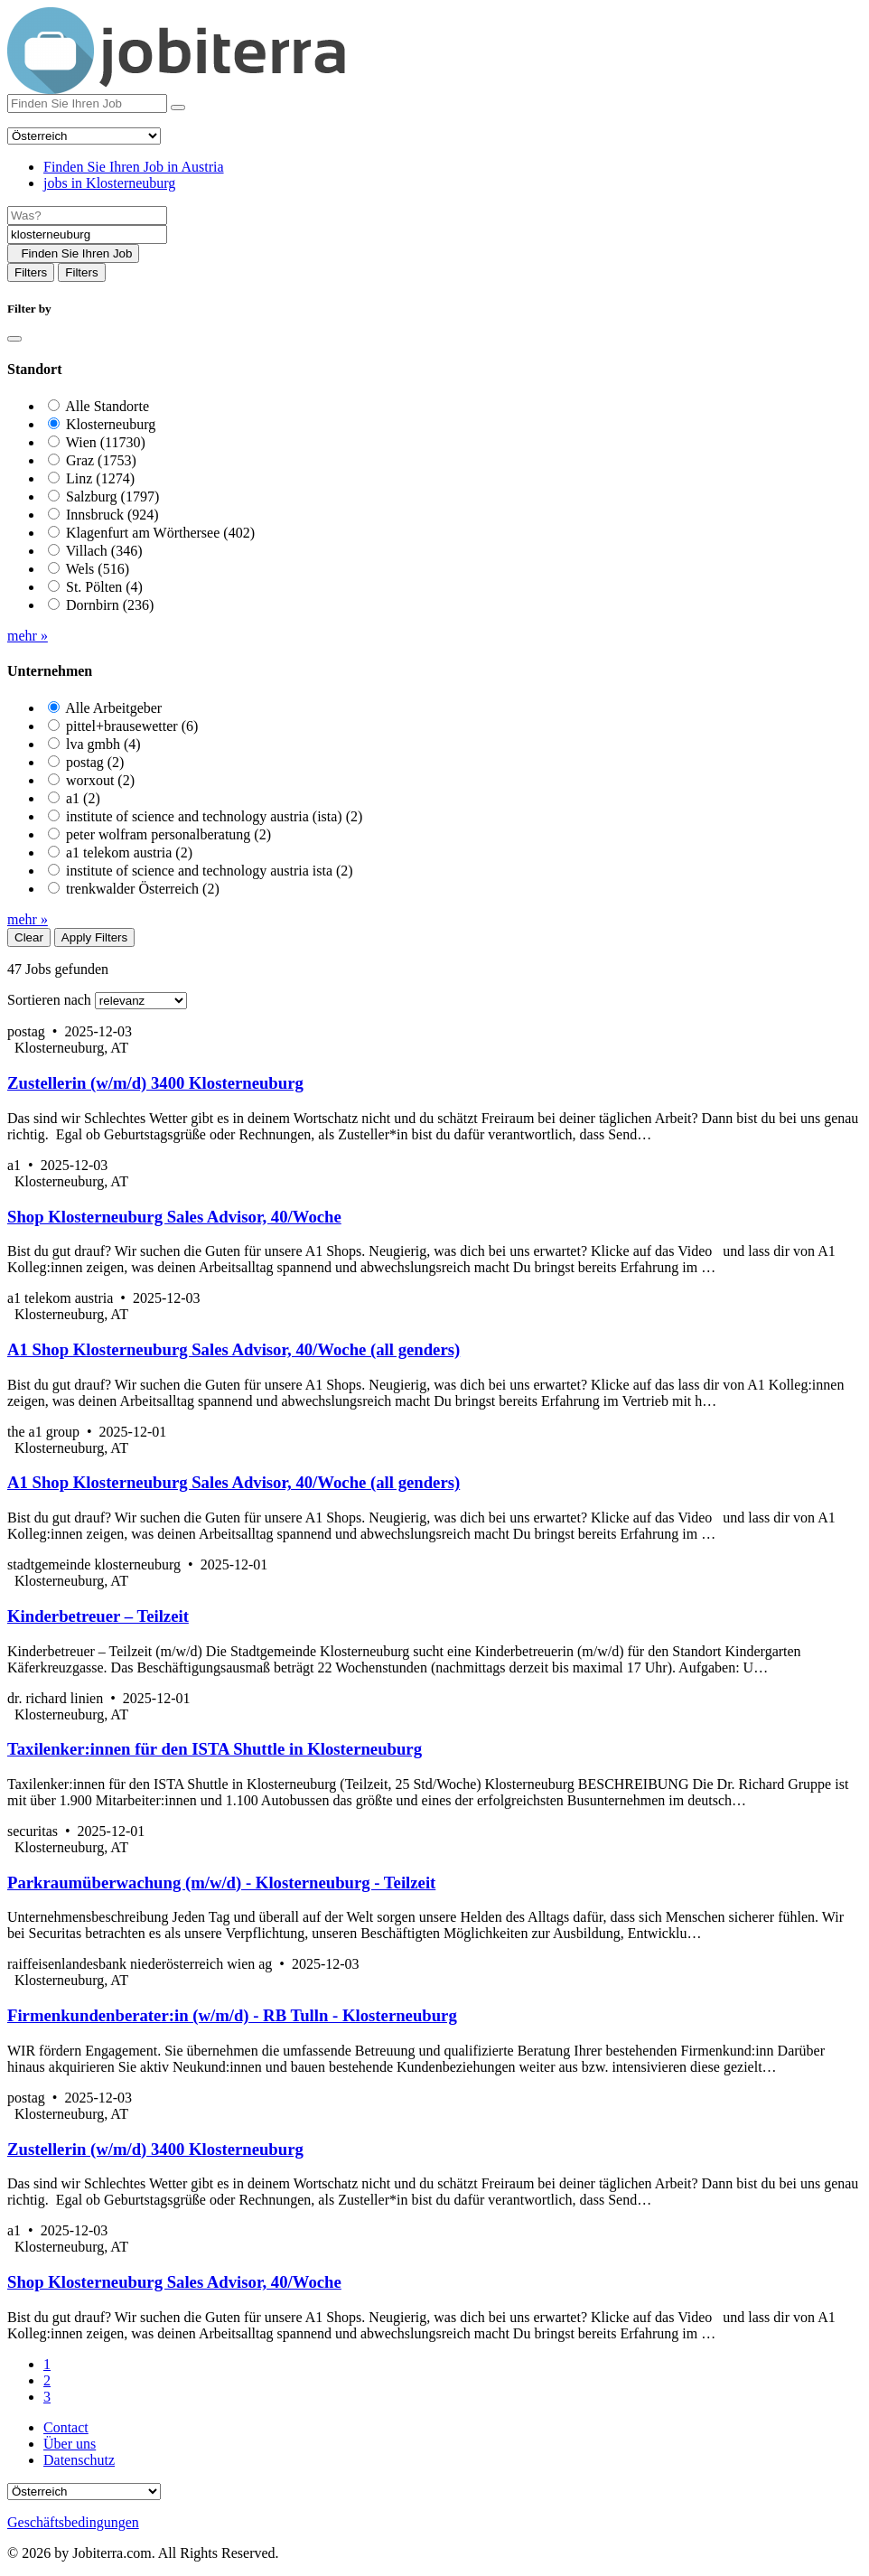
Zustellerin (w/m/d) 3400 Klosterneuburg (155, 1082)
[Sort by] (141, 1000)
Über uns (69, 2443)
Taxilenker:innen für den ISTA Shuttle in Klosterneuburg (214, 1748)
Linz (100, 478)
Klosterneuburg (110, 424)
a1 (83, 798)
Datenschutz (79, 2460)
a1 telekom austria (129, 852)
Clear (28, 937)
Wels (97, 568)
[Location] (87, 234)
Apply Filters (94, 937)
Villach (104, 550)
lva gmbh (103, 744)
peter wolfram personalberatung (168, 834)
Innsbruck (112, 514)
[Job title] (87, 215)
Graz (101, 460)
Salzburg (112, 496)
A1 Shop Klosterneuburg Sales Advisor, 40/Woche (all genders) (233, 1349)
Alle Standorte (107, 406)
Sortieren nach (49, 999)
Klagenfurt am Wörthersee (160, 532)
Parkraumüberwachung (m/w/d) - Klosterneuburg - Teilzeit (221, 1882)
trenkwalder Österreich (143, 888)
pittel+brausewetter (132, 726)
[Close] (14, 339)
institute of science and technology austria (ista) (214, 816)
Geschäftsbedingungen (73, 2522)
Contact (66, 2427)
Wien (105, 442)
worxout (100, 780)
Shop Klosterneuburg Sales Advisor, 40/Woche (174, 1216)
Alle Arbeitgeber (113, 708)
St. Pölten (104, 587)
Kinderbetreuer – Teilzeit (98, 1615)
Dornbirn (110, 605)
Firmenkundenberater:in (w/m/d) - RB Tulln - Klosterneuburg (232, 2015)
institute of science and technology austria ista (209, 870)
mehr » (27, 635)
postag (95, 762)
